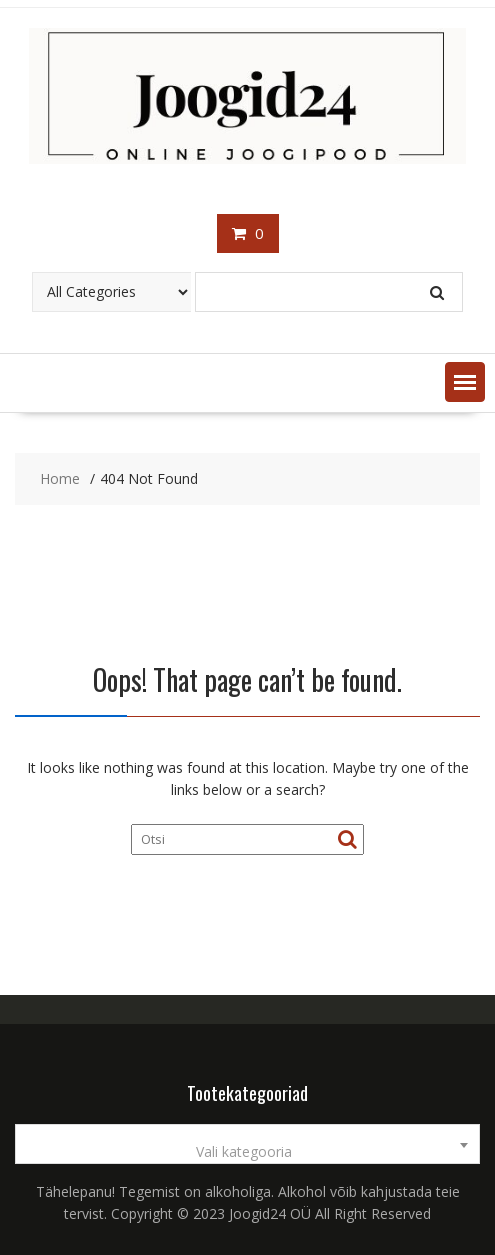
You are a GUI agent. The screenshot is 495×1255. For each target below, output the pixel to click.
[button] (465, 382)
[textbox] (247, 1152)
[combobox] (247, 1144)
